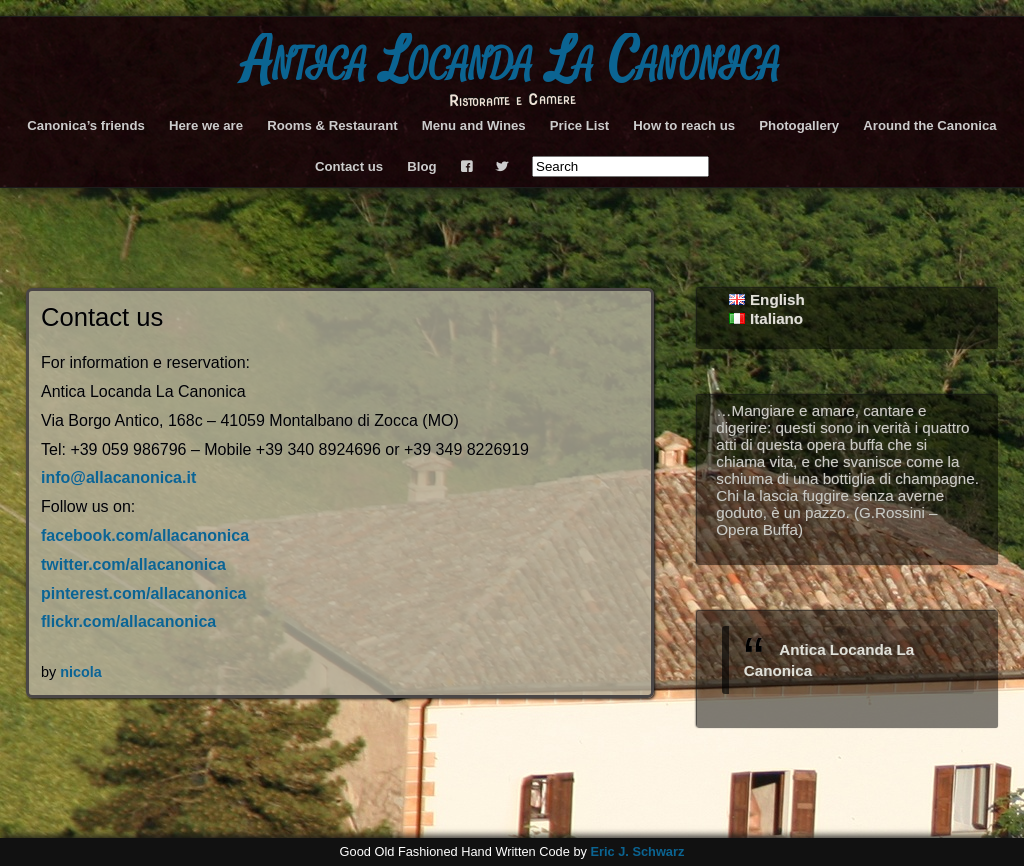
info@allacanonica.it (118, 477)
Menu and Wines (474, 125)
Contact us (349, 166)
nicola (81, 672)
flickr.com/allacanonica (128, 621)
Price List (579, 125)
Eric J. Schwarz (637, 851)
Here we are (206, 125)
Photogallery (799, 125)
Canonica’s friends (86, 125)
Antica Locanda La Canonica (512, 61)
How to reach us (684, 125)
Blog (421, 166)
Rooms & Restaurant (332, 125)
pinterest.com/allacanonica (143, 593)
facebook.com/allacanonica (145, 535)
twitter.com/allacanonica (133, 564)
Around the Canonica (929, 125)
